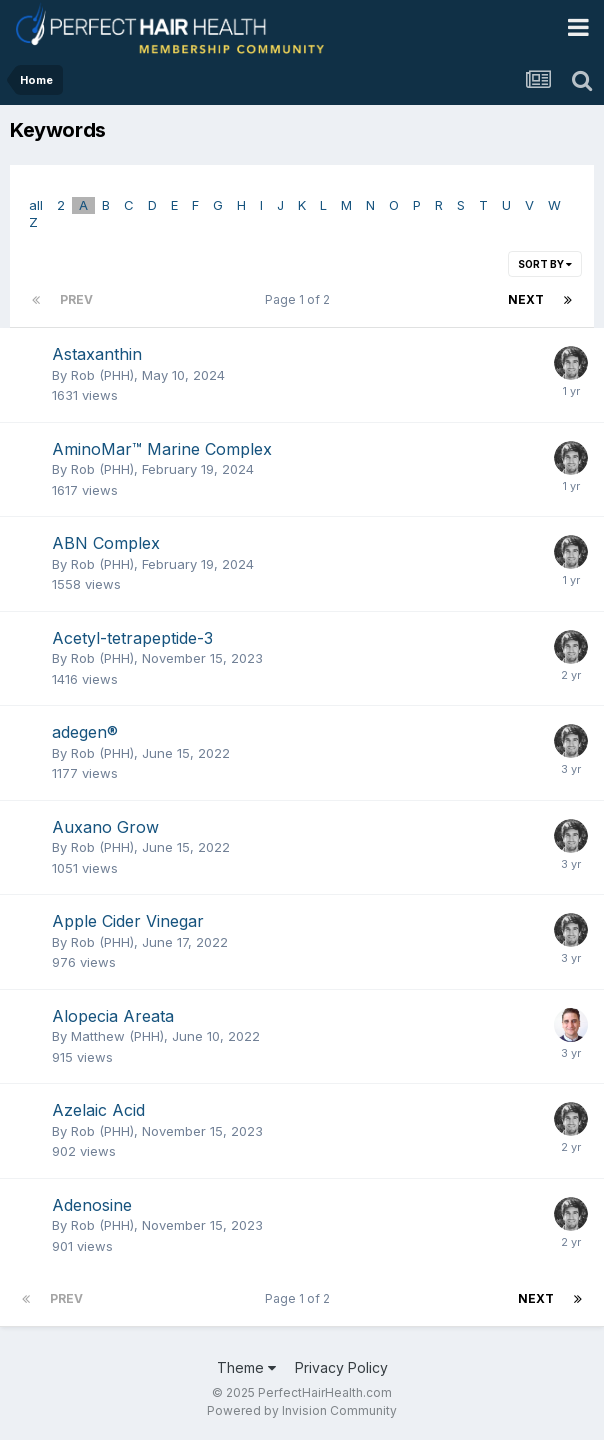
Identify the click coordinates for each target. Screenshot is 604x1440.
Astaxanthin (97, 354)
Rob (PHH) (102, 375)
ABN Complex (106, 543)
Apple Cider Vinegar (128, 921)
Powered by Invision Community (302, 1410)
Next (526, 299)
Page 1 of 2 (300, 299)
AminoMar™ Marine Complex (162, 449)
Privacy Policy (341, 1367)
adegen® (85, 732)
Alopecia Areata (113, 1016)
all (36, 205)
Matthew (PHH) (117, 1036)
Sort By (545, 264)
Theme (246, 1367)
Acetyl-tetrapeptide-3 (132, 638)
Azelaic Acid (98, 1110)
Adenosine (92, 1205)
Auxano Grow (105, 827)
